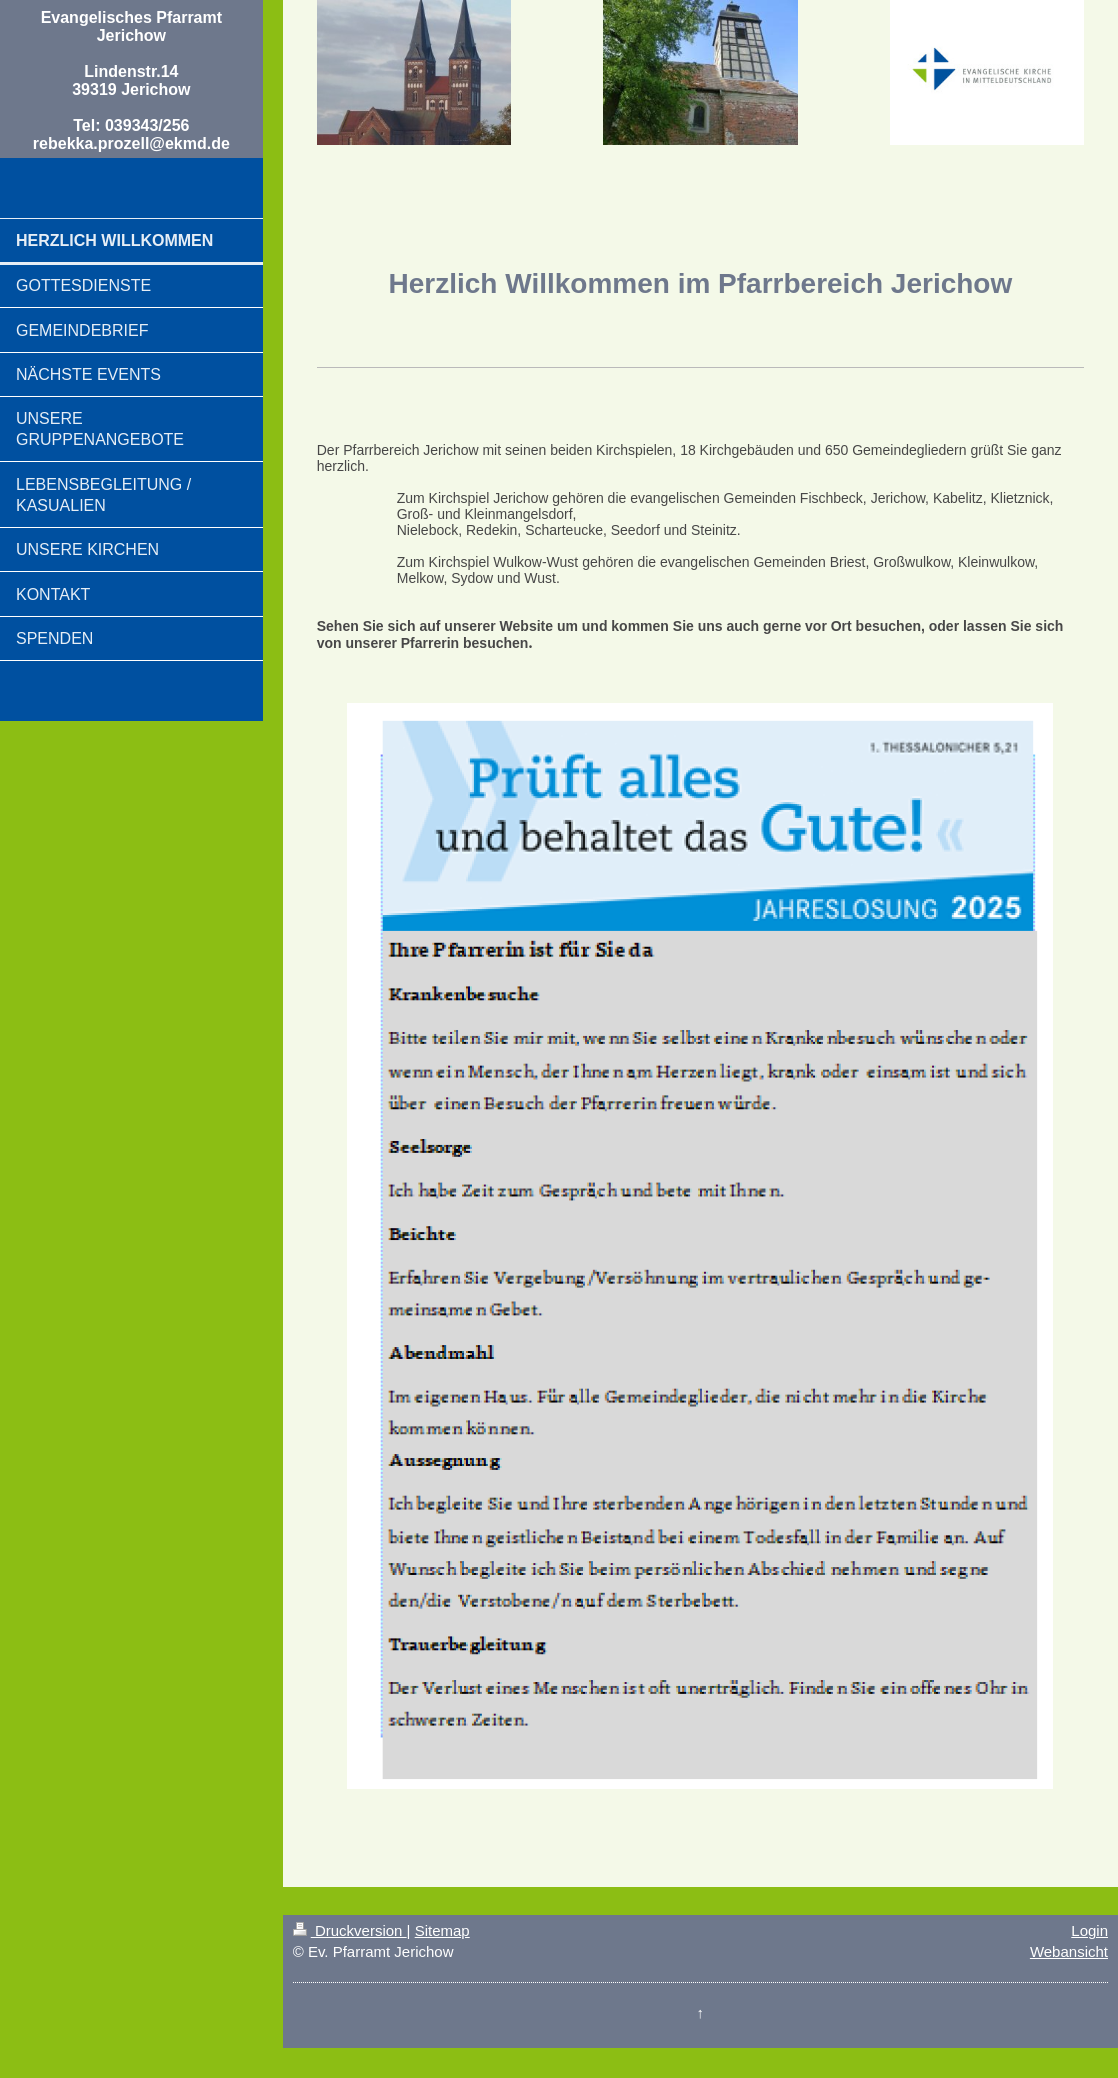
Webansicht (1069, 1951)
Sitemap (442, 1930)
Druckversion (350, 1930)
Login (1089, 1930)
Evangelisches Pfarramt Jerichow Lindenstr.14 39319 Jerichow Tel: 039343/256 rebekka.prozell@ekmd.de (131, 80)
